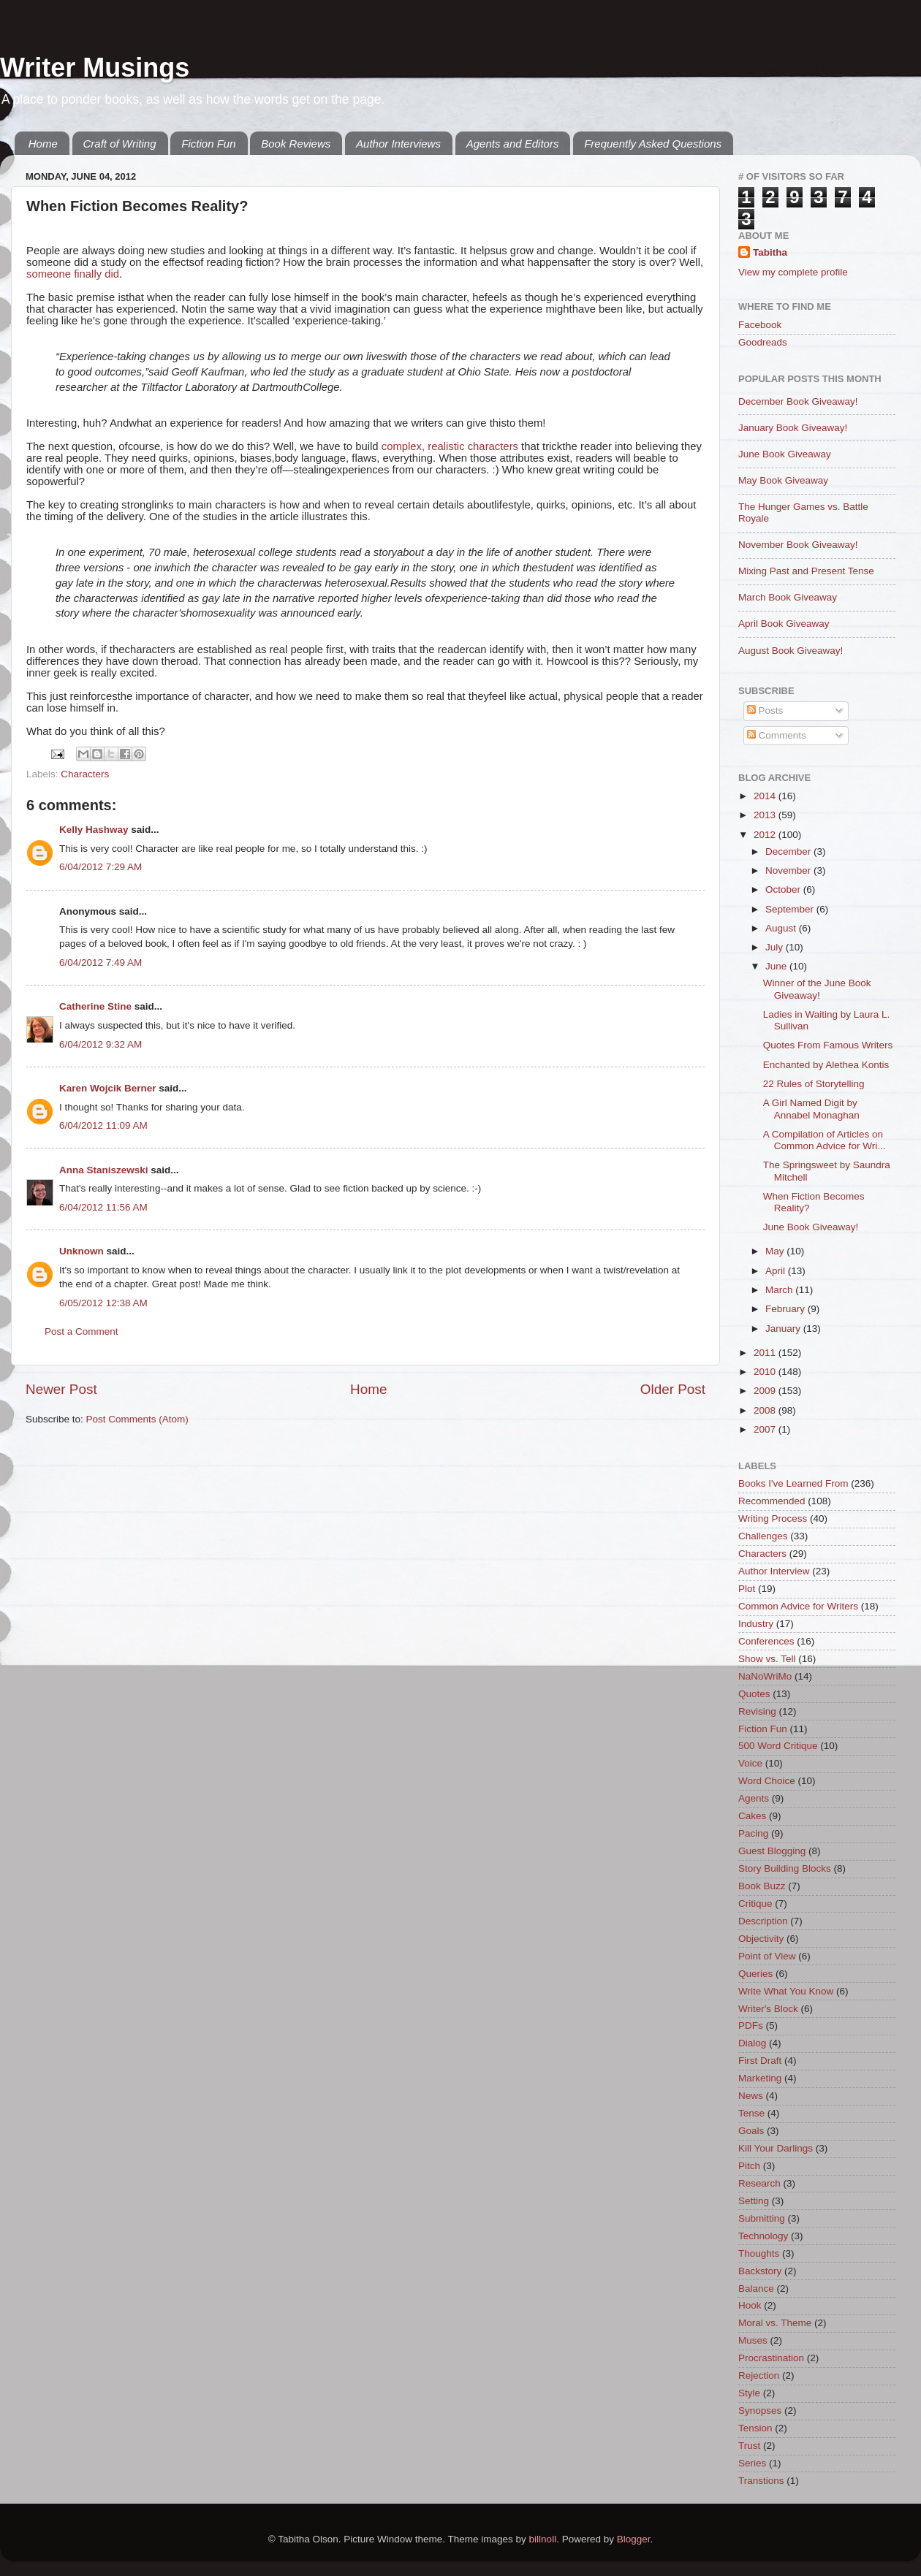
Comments (776, 735)
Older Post (672, 1389)
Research (759, 2183)
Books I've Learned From (793, 1483)
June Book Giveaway (784, 454)
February (786, 1308)
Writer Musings (94, 68)
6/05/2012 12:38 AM (103, 1302)
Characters (85, 774)
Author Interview (774, 1571)
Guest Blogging (772, 1850)
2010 (766, 1371)
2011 (766, 1352)
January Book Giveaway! (792, 427)
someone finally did (72, 274)
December (789, 851)
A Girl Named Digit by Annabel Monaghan (811, 1108)
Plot (746, 1588)
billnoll (543, 2539)
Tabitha (770, 252)
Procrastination (771, 2357)
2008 (766, 1410)
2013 (766, 814)
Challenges (763, 1536)
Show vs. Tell (767, 1658)
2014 (766, 795)
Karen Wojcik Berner (107, 1088)
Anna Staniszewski (103, 1170)
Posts (765, 710)
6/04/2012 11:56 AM (103, 1207)
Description (763, 1921)
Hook (750, 2305)
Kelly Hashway (94, 829)
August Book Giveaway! (790, 650)
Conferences (766, 1641)
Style (749, 2393)
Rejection (758, 2375)
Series (752, 2463)
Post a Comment (81, 1331)
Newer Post (61, 1389)
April (776, 1270)
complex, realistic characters (450, 446)
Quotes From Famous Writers (828, 1045)
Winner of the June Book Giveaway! (817, 989)
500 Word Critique (778, 1745)
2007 (766, 1429)
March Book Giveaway (787, 597)
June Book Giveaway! (811, 1227)
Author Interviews (398, 143)
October (784, 889)
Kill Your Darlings (775, 2148)
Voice (750, 1763)
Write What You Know (785, 1991)
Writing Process (772, 1518)
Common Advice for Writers (798, 1606)
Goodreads (762, 342)
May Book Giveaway (783, 480)
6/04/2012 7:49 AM (100, 962)
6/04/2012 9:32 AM (100, 1044)
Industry (755, 1623)
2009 (766, 1390)
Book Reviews (295, 143)
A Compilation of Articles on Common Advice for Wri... (824, 1140)
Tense (751, 2113)
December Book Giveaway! (798, 401)
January (784, 1328)
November (789, 870)
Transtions (761, 2480)
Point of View (767, 1956)
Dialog (752, 2043)
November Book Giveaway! (798, 544)
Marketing (759, 2078)
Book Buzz (762, 1885)
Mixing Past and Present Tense (806, 570)
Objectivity (761, 1938)
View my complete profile (793, 272)
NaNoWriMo (765, 1676)
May (776, 1251)
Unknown (81, 1251)
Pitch (749, 2165)
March (780, 1289)
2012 (766, 834)
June (777, 966)
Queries (755, 1973)
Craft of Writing (119, 143)
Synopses (759, 2410)
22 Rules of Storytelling (814, 1083)
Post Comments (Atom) (137, 1419)
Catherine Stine (95, 1006)
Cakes (752, 1815)
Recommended (772, 1500)
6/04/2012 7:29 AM (100, 866)
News (750, 2095)
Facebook (759, 324)
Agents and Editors (512, 143)
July (775, 947)
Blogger (634, 2539)
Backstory (759, 2271)
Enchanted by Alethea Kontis (826, 1064)
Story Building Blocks (784, 1868)
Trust (749, 2445)
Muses (753, 2340)
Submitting (761, 2218)
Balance (756, 2288)
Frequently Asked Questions (652, 143)
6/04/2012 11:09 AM (103, 1125)
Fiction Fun (208, 143)
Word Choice (766, 1780)
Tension (755, 2428)
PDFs (750, 2025)
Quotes (754, 1693)
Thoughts (758, 2253)
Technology (763, 2235)
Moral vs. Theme (774, 2322)
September (790, 909)
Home (43, 143)
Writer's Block (768, 2008)
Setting (753, 2200)
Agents (753, 1798)
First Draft (759, 2060)
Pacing (753, 1833)
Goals (751, 2130)
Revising (757, 1711)
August (782, 928)
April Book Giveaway (784, 623)
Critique (755, 1903)
